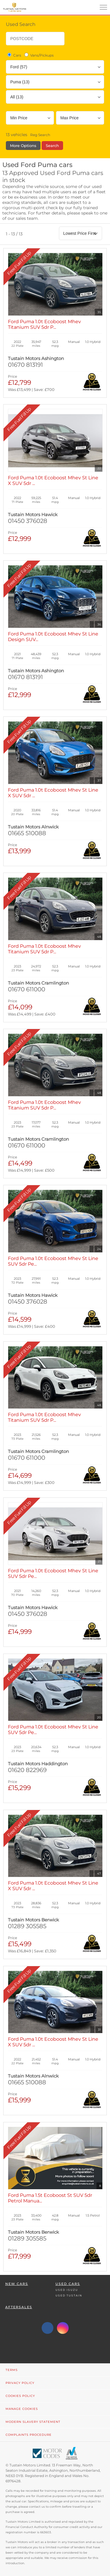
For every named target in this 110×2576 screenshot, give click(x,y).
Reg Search (40, 135)
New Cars (16, 2284)
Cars (13, 55)
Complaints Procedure (29, 2435)
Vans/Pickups (38, 55)
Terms (12, 2370)
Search (52, 145)
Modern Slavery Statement (33, 2422)
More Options (23, 145)
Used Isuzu (66, 2289)
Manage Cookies (22, 2409)
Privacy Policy (20, 2383)
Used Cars (67, 2284)
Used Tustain (68, 2295)
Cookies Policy (20, 2396)
